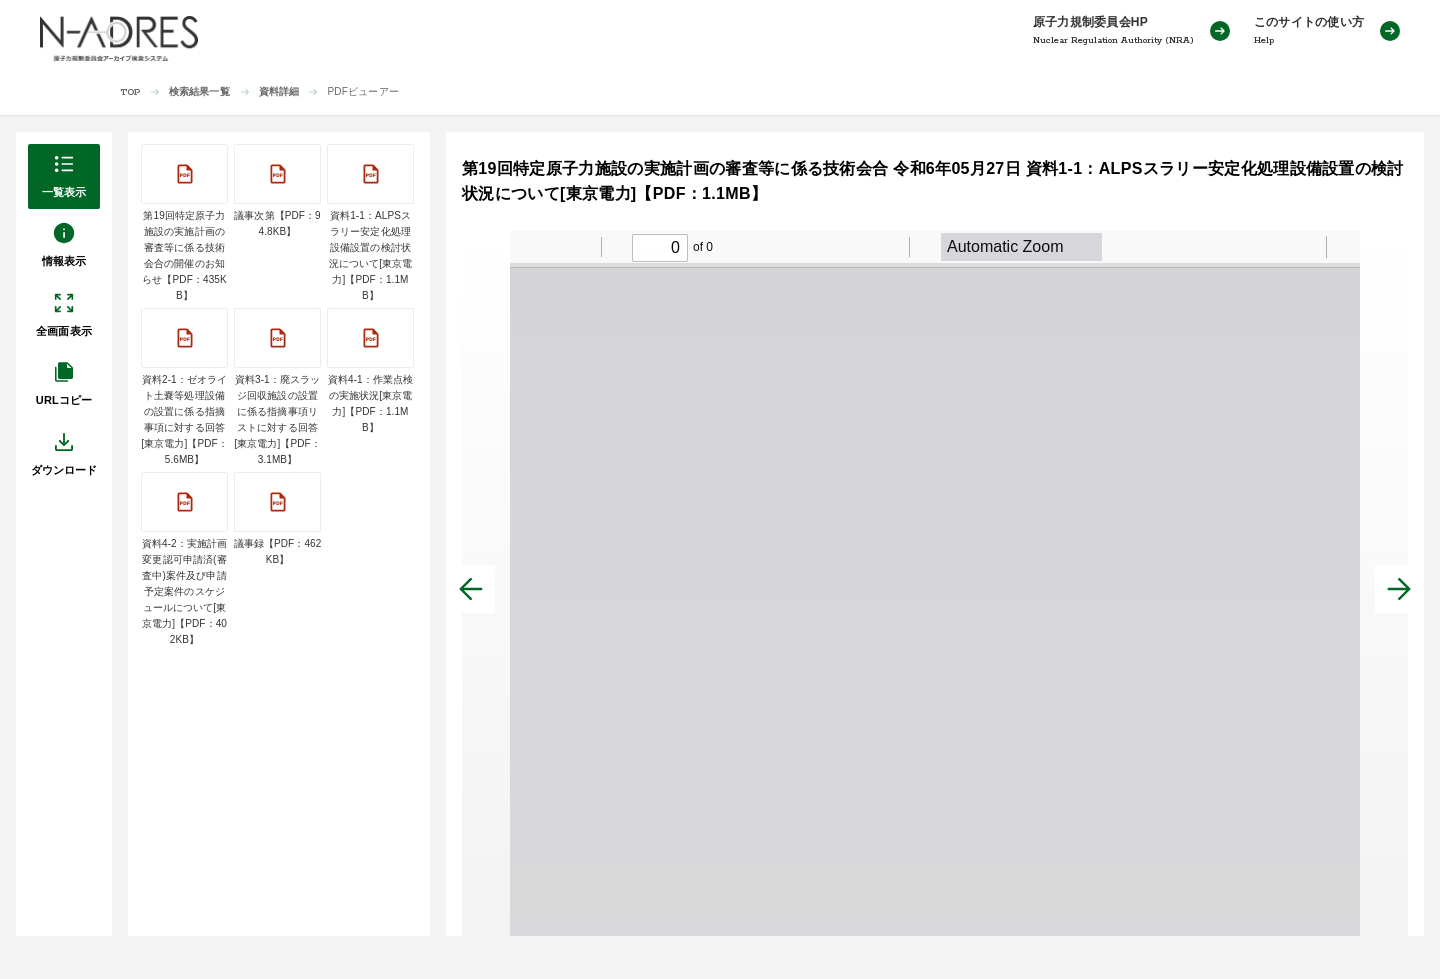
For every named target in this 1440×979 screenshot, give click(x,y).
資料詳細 (279, 91)
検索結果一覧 (199, 91)
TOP (130, 92)
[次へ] (1399, 589)
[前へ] (471, 589)
